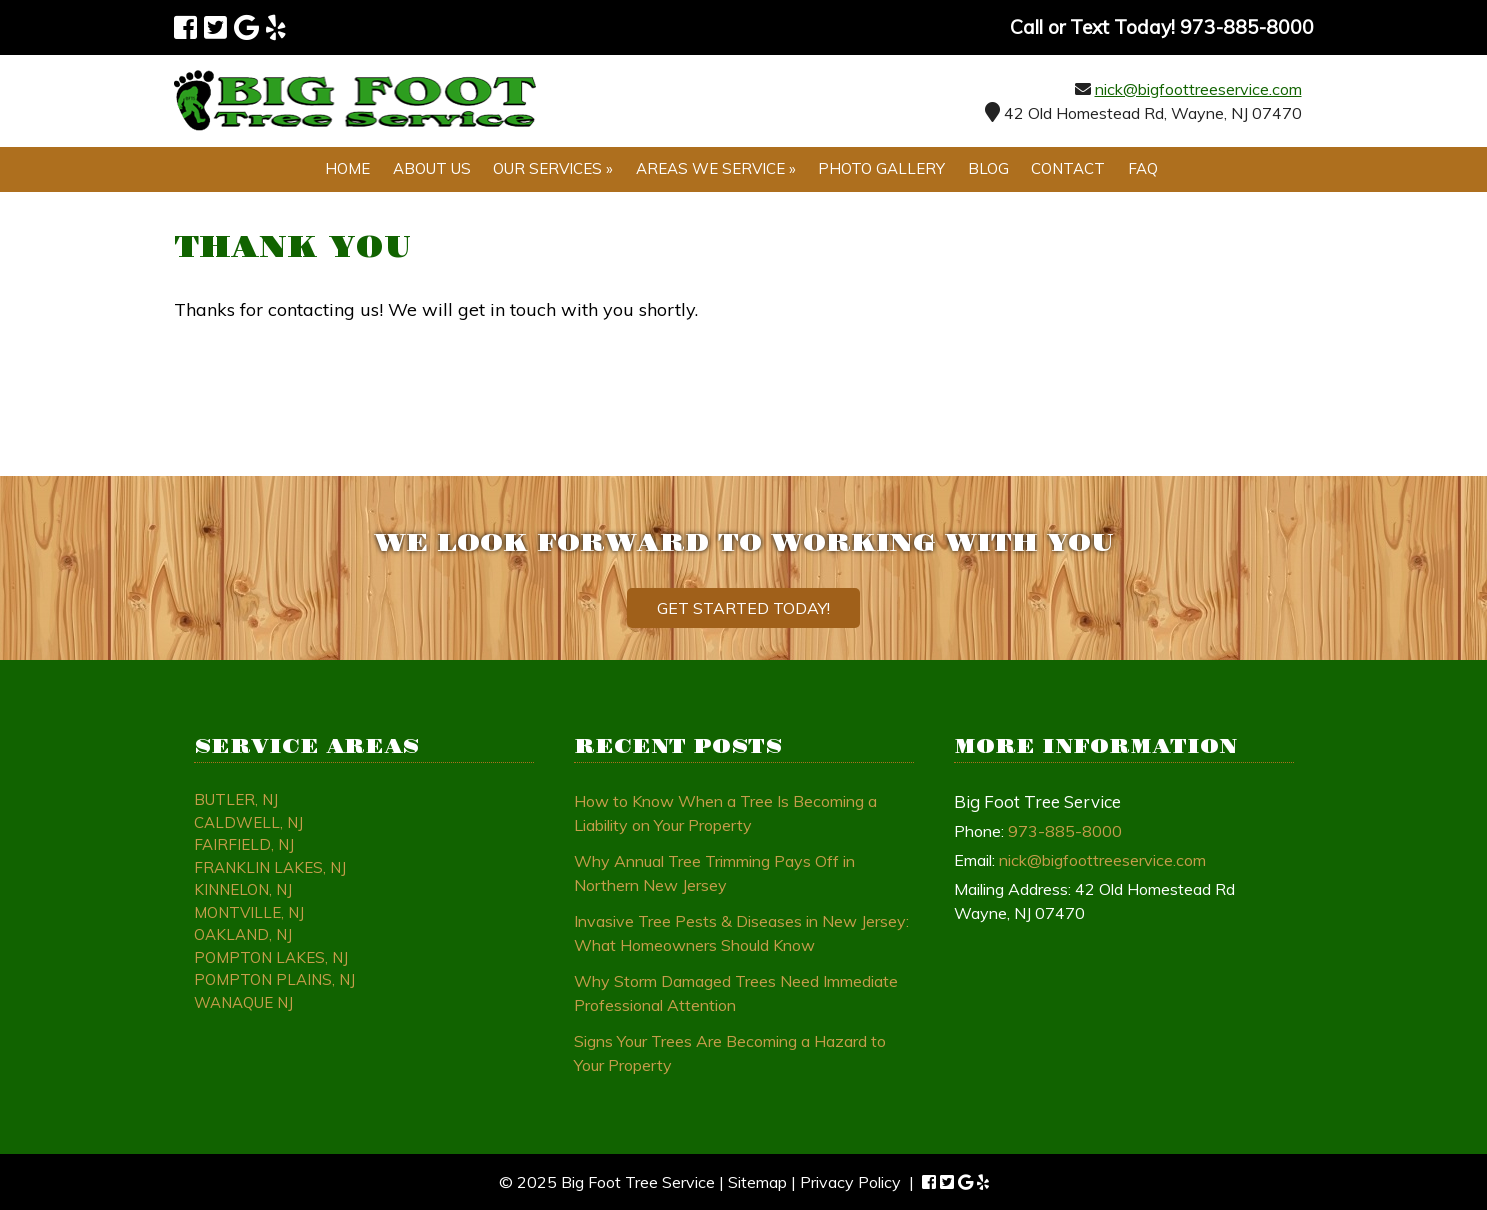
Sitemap (757, 1182)
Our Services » (553, 168)
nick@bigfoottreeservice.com (1198, 89)
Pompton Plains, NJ (274, 979)
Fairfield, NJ (244, 844)
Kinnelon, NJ (243, 889)
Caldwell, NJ (248, 822)
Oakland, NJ (243, 934)
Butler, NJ (236, 799)
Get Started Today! (743, 608)
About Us (432, 168)
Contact (1068, 168)
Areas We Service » (716, 168)
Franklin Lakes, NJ (270, 867)
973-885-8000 (1065, 831)
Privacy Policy (850, 1182)
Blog (988, 168)
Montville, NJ (249, 912)
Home (347, 168)
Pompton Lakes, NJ (271, 957)
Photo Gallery (881, 168)
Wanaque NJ (243, 1002)
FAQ (1143, 168)
